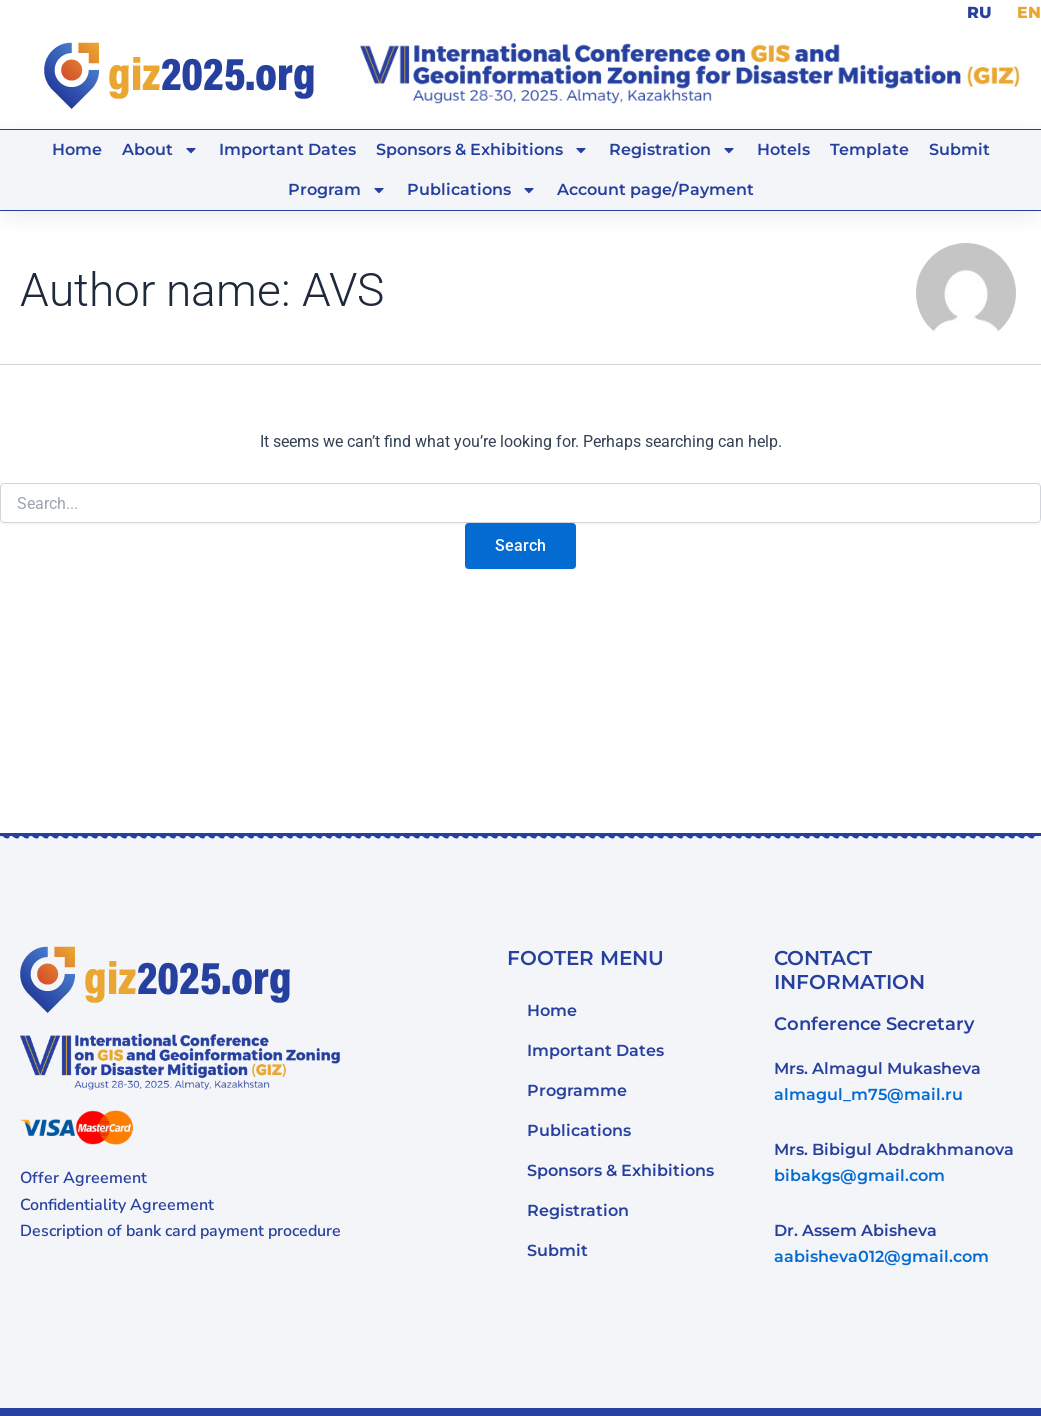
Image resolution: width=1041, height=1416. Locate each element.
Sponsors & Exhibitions (482, 148)
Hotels (783, 147)
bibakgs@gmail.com (859, 1174)
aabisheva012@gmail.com (881, 1255)
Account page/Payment (655, 187)
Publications (472, 188)
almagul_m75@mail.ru (868, 1093)
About (160, 148)
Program (337, 188)
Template (869, 147)
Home (77, 147)
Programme (577, 1088)
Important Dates (287, 147)
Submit (959, 147)
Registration (673, 148)
